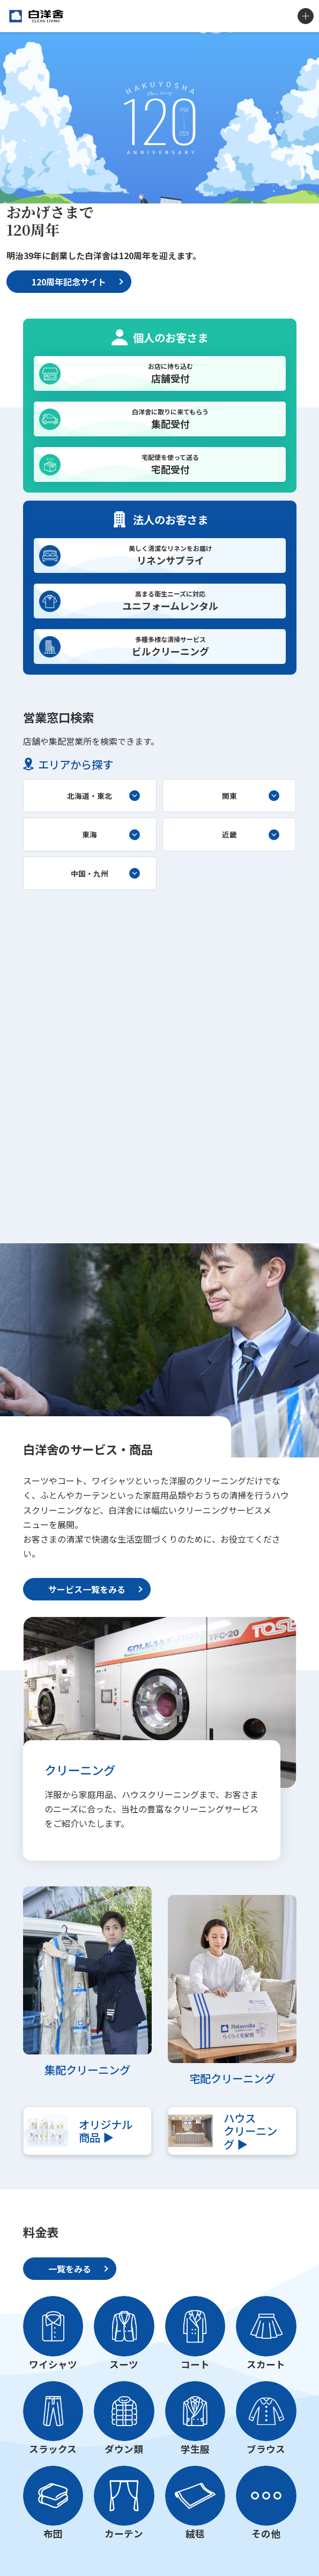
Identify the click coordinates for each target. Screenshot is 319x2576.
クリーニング (79, 1769)
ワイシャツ (53, 2364)
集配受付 (170, 418)
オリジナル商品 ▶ (105, 2130)
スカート (266, 2364)
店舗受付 (170, 373)
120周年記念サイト (69, 281)
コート (195, 2364)
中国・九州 (89, 873)
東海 (89, 834)
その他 (265, 2533)
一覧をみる (69, 2268)
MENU (306, 16)
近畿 (229, 834)
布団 (53, 2533)
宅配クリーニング (232, 2078)
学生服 (195, 2449)
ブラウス (266, 2449)
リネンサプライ (170, 555)
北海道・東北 (89, 795)
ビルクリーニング (170, 646)
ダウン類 (124, 2449)
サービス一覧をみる (86, 1589)
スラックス (53, 2449)
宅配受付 (170, 464)
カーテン (124, 2533)
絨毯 (195, 2533)
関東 (229, 795)
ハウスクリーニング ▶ (250, 2131)
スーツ (123, 2364)
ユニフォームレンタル (170, 601)
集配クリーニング (87, 2069)
